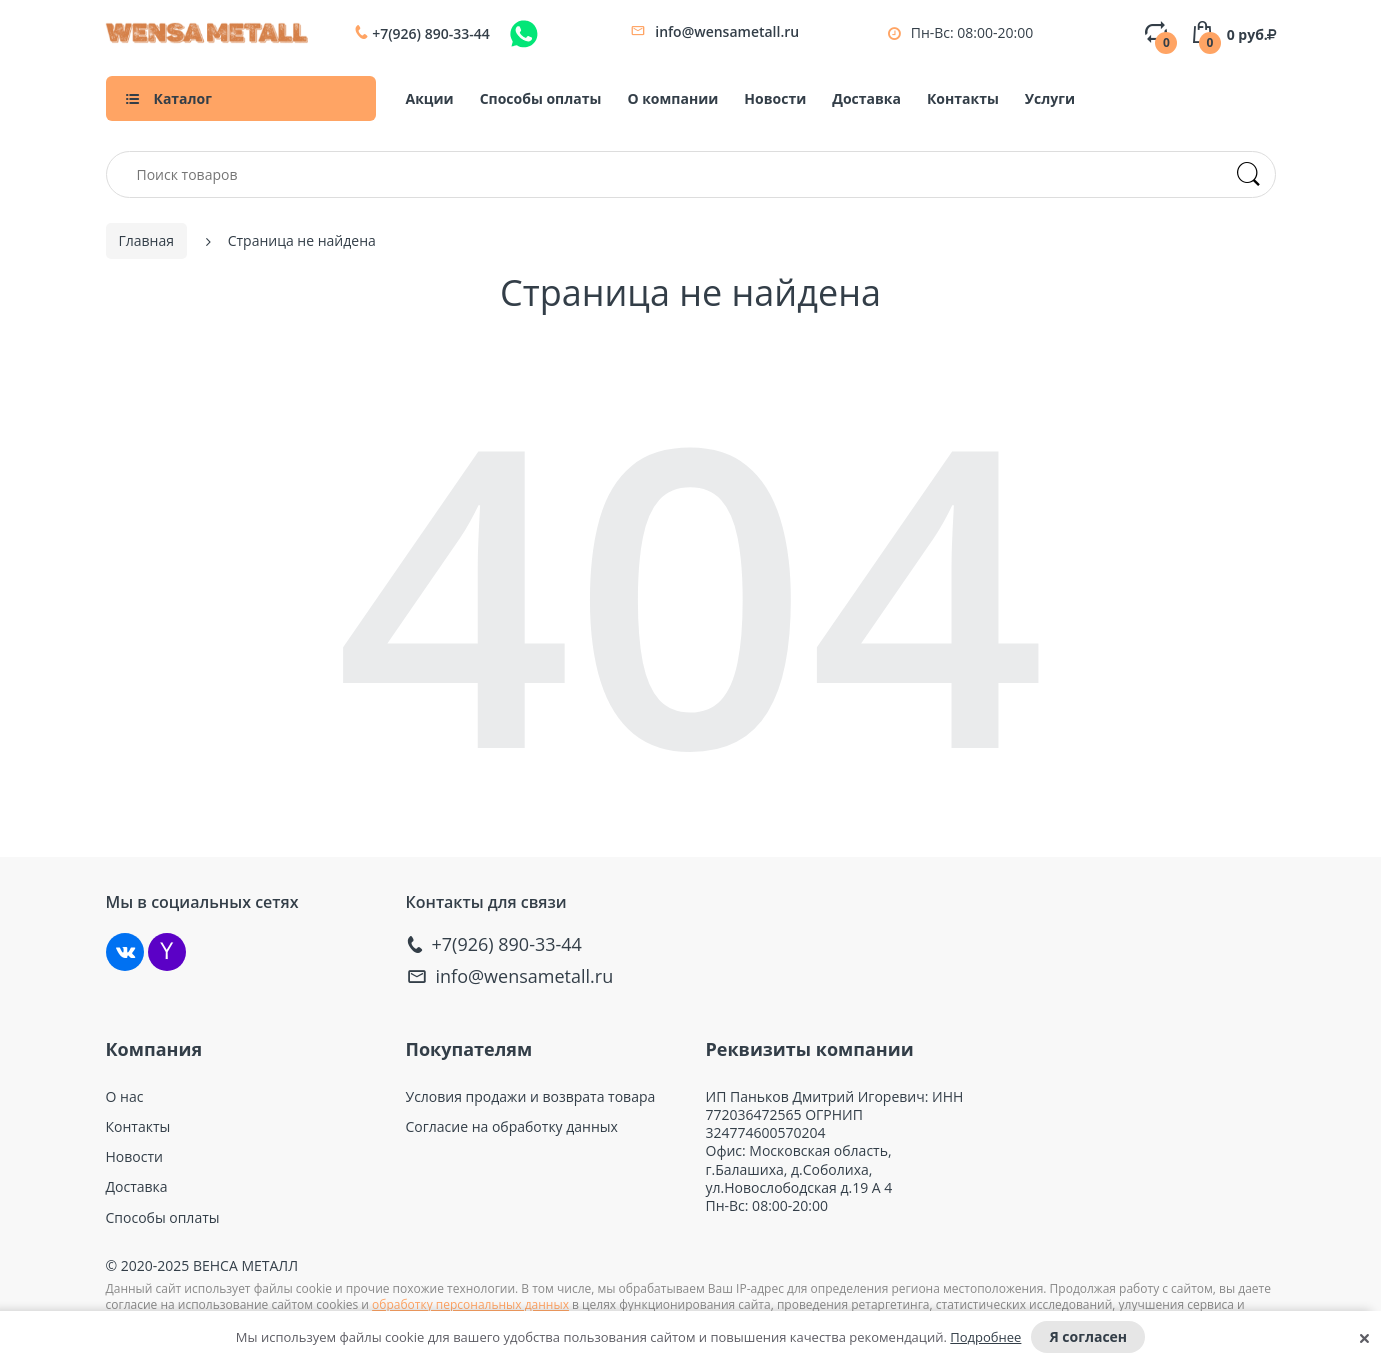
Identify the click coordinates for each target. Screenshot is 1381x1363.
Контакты (963, 98)
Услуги (1050, 98)
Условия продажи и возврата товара (531, 1097)
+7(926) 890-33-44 (431, 34)
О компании (672, 98)
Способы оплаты (541, 98)
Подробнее (985, 1337)
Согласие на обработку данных (512, 1127)
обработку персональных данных (470, 1304)
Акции (430, 98)
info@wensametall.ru (727, 31)
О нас (125, 1097)
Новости (775, 98)
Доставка (866, 98)
